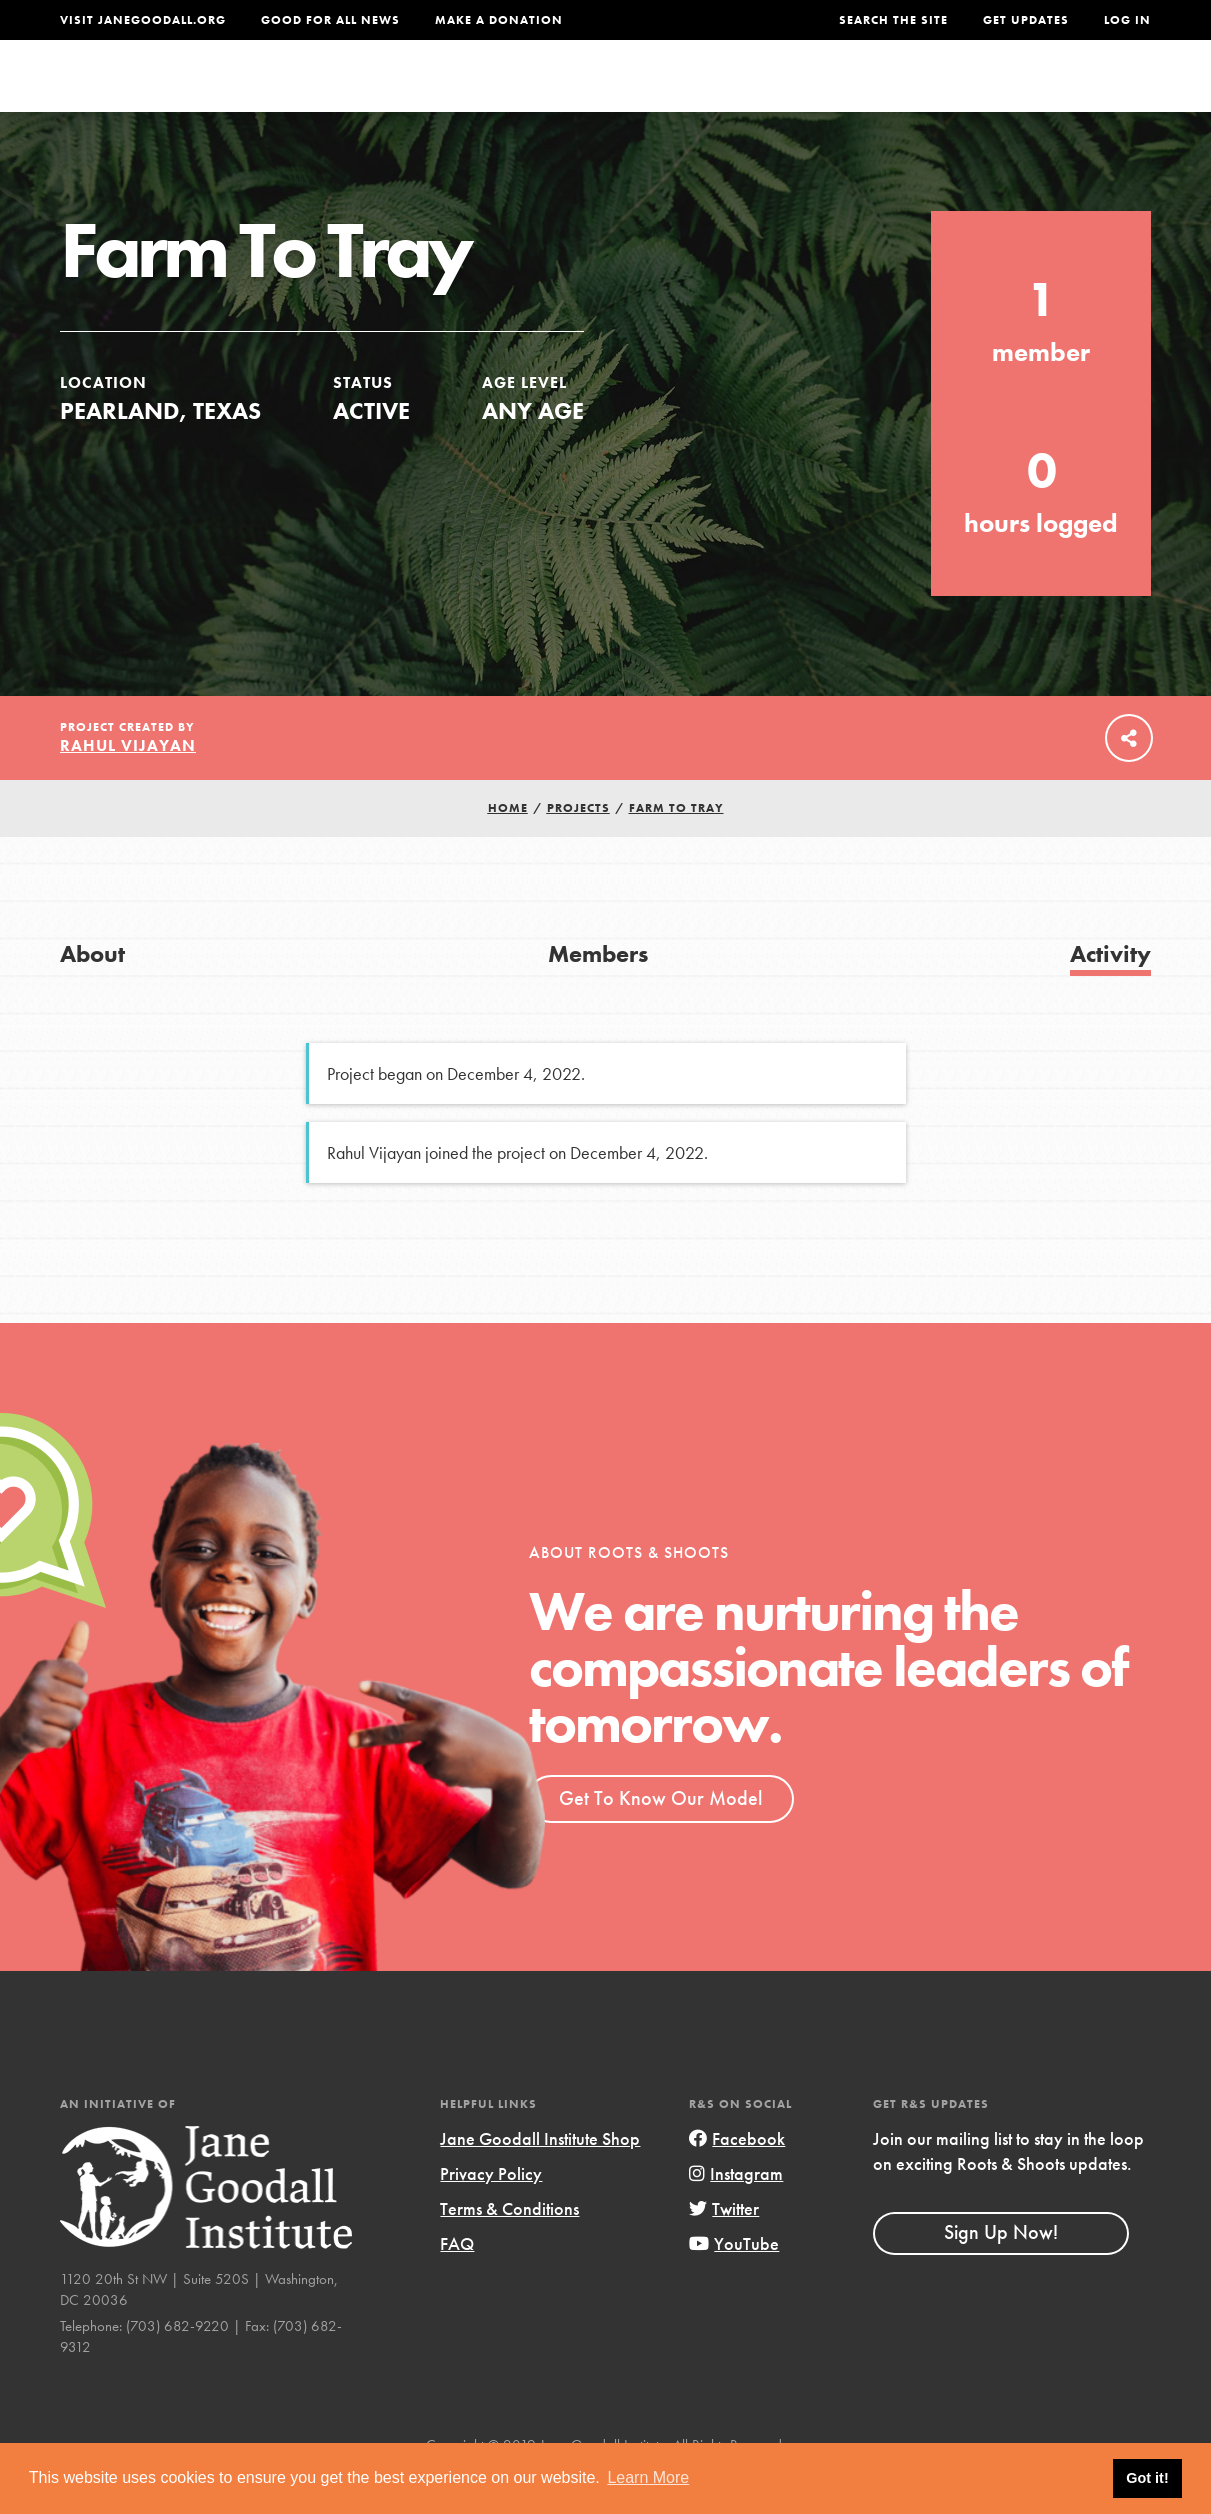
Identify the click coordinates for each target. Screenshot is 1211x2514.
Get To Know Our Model (660, 1838)
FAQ (457, 2283)
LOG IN (1127, 20)
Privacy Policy (491, 2213)
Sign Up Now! (1001, 2272)
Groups (964, 94)
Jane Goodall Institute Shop (540, 2178)
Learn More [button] (648, 2477)
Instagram (736, 2213)
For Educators (615, 94)
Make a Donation (499, 20)
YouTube (734, 2283)
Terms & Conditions (509, 2248)
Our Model (756, 94)
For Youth (476, 94)
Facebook (737, 2178)
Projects (867, 94)
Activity (1110, 993)
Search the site (893, 20)
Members (598, 993)
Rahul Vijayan (128, 785)
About (378, 94)
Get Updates (1026, 20)
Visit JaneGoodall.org (143, 20)
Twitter (724, 2248)
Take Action (1085, 95)
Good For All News (330, 20)
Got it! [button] (1147, 2478)
